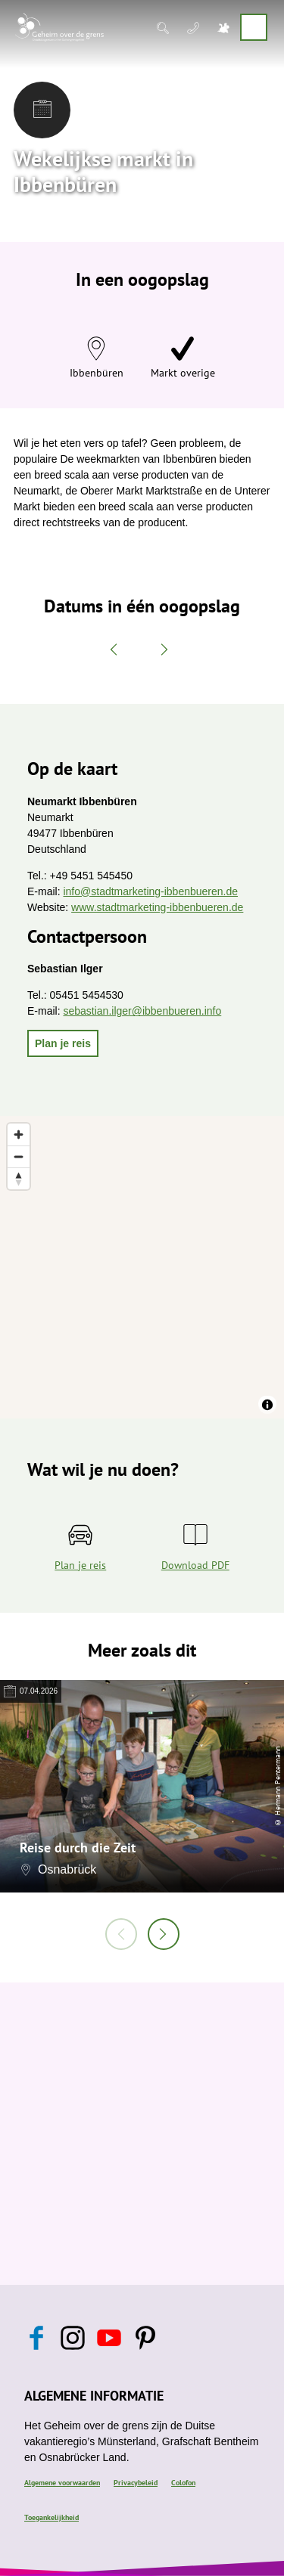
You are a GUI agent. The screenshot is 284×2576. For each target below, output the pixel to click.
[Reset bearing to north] (19, 1178)
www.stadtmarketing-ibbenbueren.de (157, 907)
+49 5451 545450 (91, 876)
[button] (62, 1043)
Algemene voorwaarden (62, 2483)
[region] (142, 1267)
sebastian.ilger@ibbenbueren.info (142, 1011)
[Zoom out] (19, 1156)
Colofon (183, 2483)
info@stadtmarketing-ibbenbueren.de (150, 891)
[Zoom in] (19, 1134)
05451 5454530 (86, 995)
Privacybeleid (136, 2483)
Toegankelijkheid (51, 2517)
